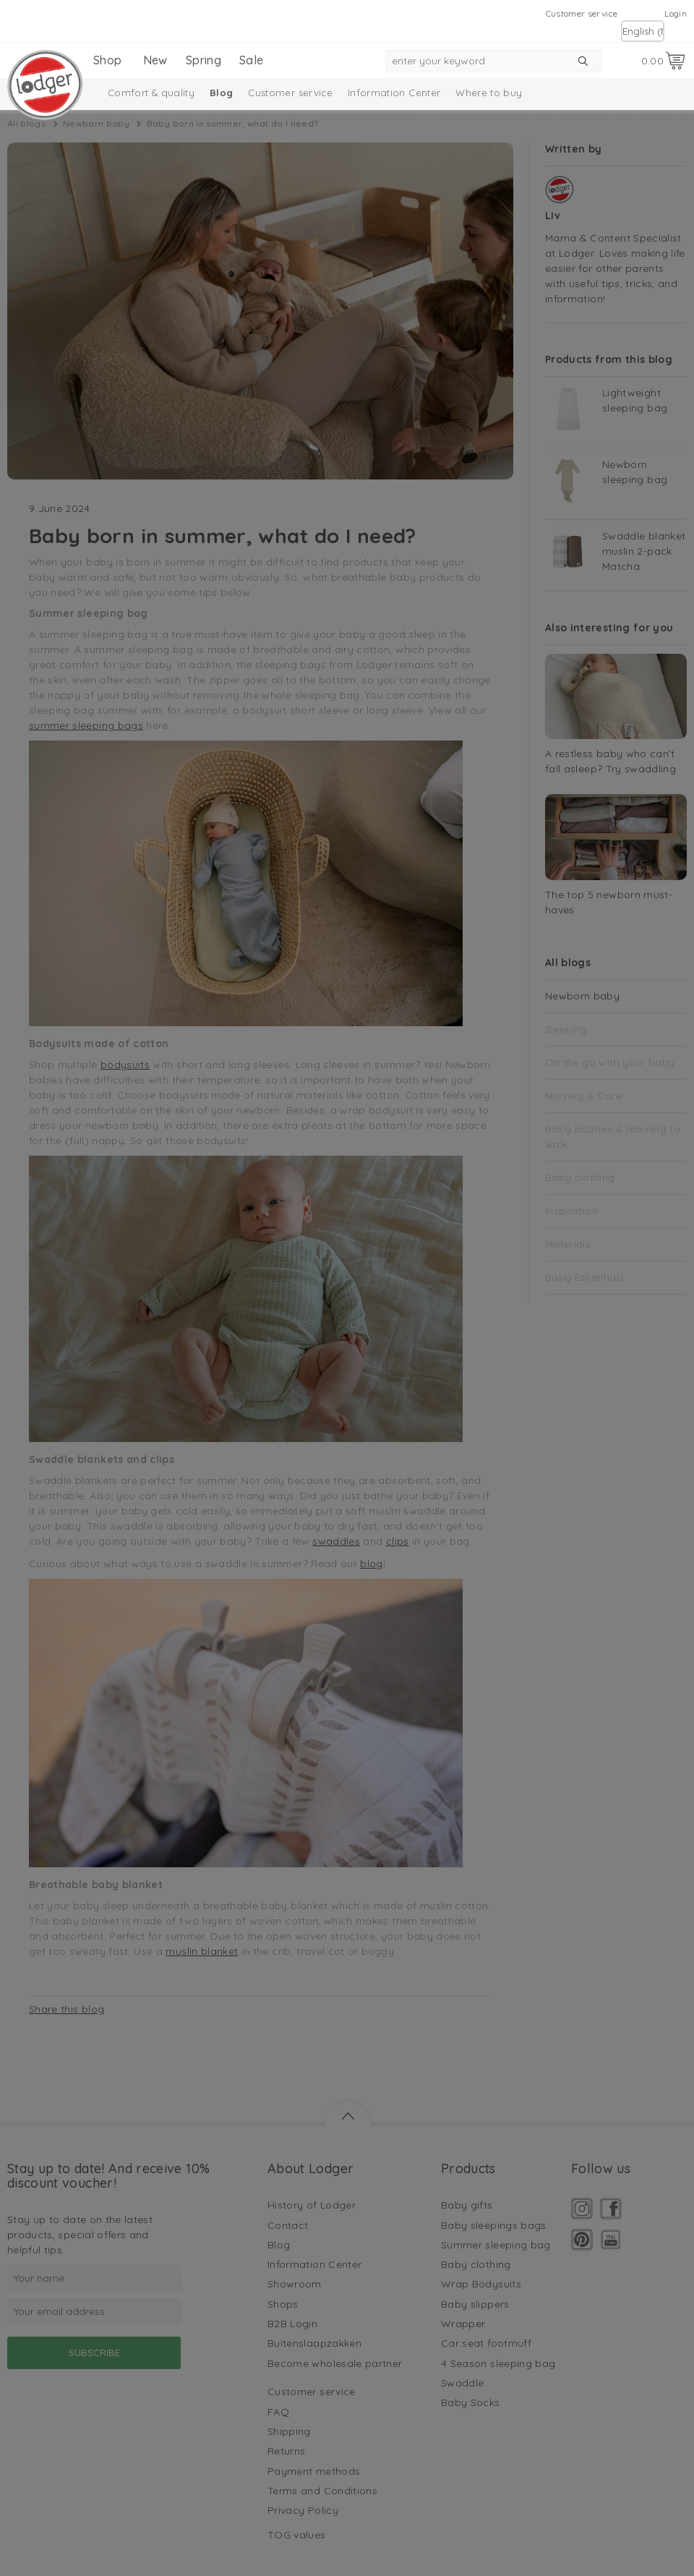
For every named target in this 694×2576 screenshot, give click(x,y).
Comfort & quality (151, 92)
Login (675, 13)
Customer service (582, 13)
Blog (221, 92)
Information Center (394, 92)
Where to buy (488, 92)
